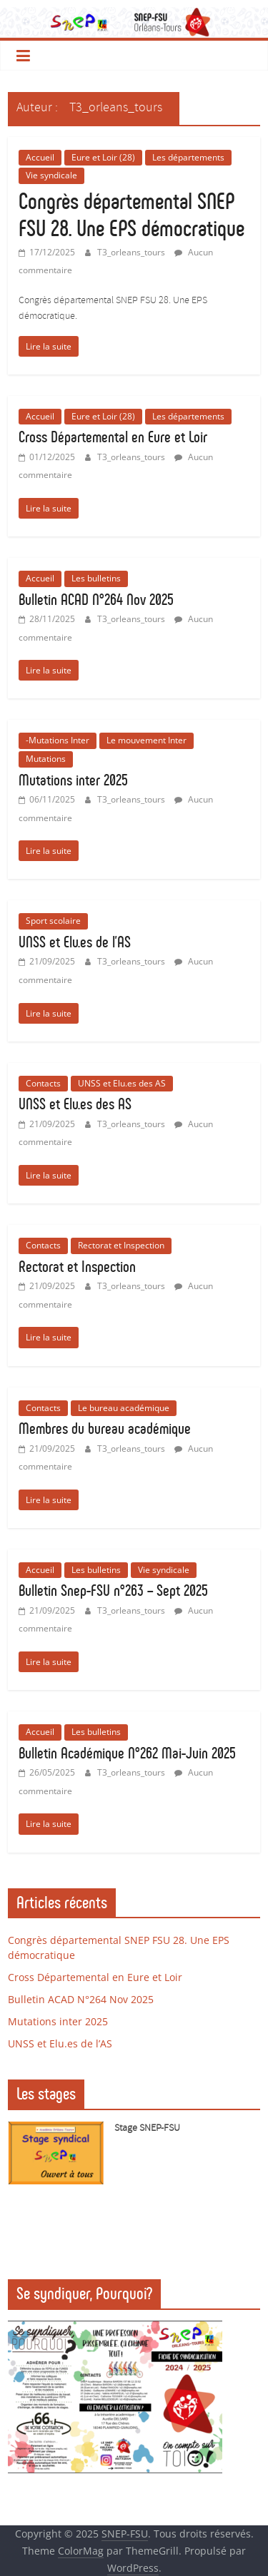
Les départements (188, 157)
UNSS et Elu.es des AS (122, 1083)
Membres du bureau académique (105, 1428)
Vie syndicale (51, 175)
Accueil (40, 157)
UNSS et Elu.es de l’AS (75, 942)
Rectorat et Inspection (121, 1245)
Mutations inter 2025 (73, 780)
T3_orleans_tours (132, 252)
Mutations (46, 759)
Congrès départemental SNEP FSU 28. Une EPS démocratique (131, 215)
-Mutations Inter (57, 740)
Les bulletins (96, 578)
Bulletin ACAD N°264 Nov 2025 (96, 599)
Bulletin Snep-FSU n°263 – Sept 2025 (113, 1590)
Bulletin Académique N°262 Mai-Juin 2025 (127, 1753)
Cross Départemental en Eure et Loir (113, 437)
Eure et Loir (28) (103, 157)
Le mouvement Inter (146, 740)
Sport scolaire (53, 921)
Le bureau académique (123, 1408)
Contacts (43, 1083)
